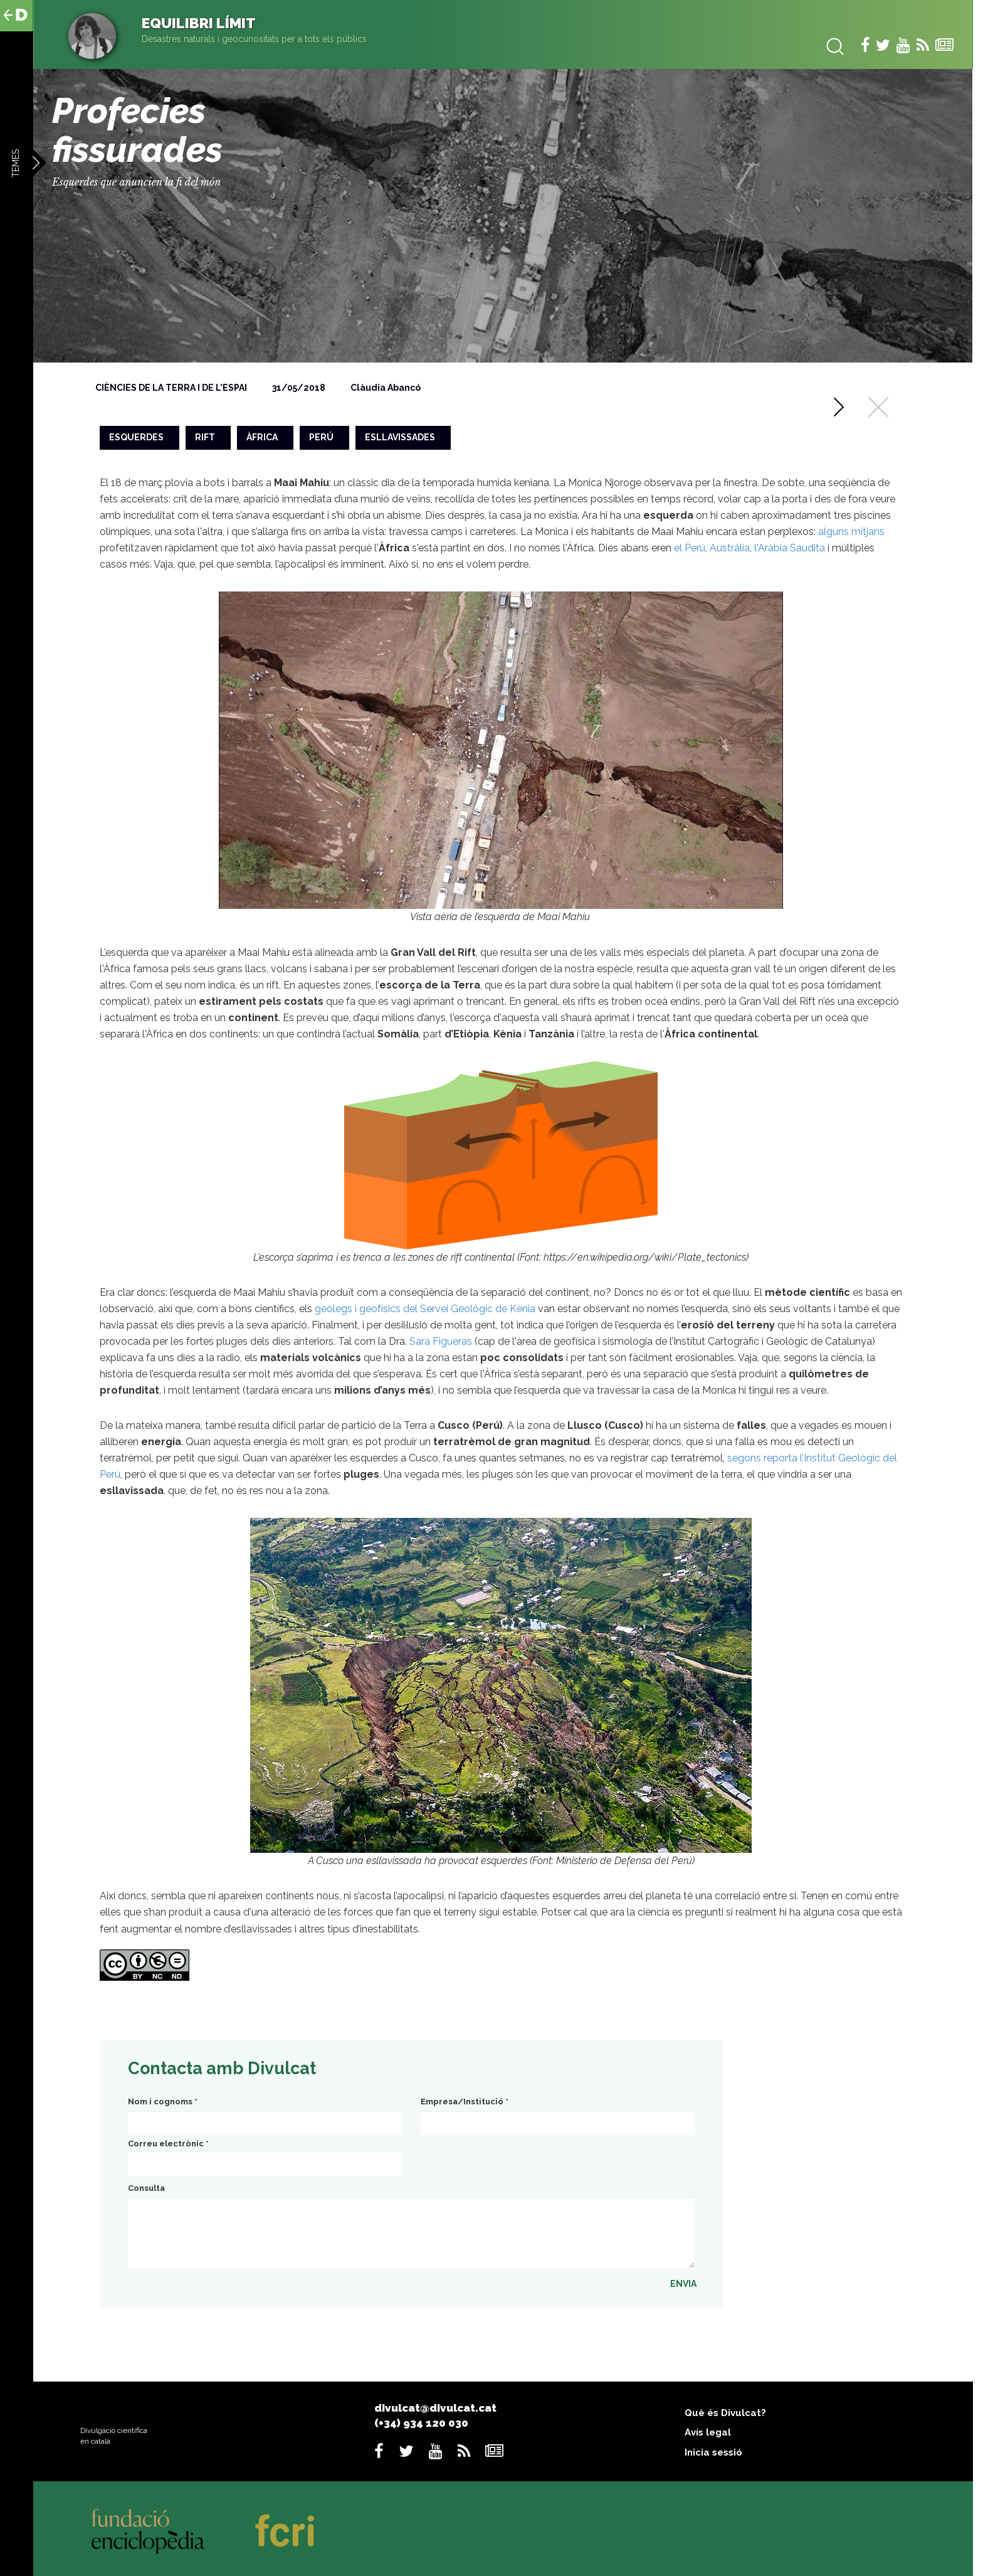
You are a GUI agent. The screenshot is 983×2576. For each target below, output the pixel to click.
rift (205, 437)
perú (321, 437)
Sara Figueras (440, 1341)
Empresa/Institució (464, 2101)
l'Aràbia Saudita (789, 548)
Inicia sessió (713, 2452)
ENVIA (683, 2284)
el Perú (689, 548)
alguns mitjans (851, 532)
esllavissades (400, 437)
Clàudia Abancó (385, 388)
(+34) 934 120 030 (421, 2423)
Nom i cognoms (162, 2101)
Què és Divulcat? (725, 2413)
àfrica (262, 437)
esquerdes (136, 437)
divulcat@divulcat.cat (435, 2408)
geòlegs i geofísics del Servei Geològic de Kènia (425, 1309)
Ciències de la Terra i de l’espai (171, 388)
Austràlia (730, 548)
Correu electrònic (168, 2143)
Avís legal (708, 2432)
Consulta (146, 2188)
